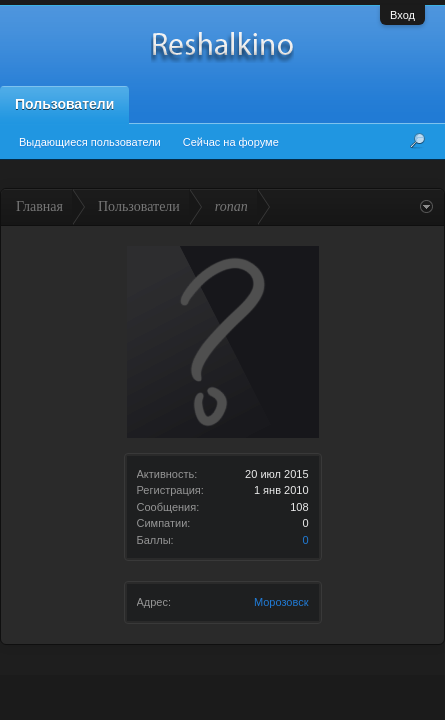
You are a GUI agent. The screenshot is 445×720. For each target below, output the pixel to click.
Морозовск (281, 602)
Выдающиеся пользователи (90, 142)
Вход (402, 15)
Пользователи (64, 104)
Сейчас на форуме (231, 142)
